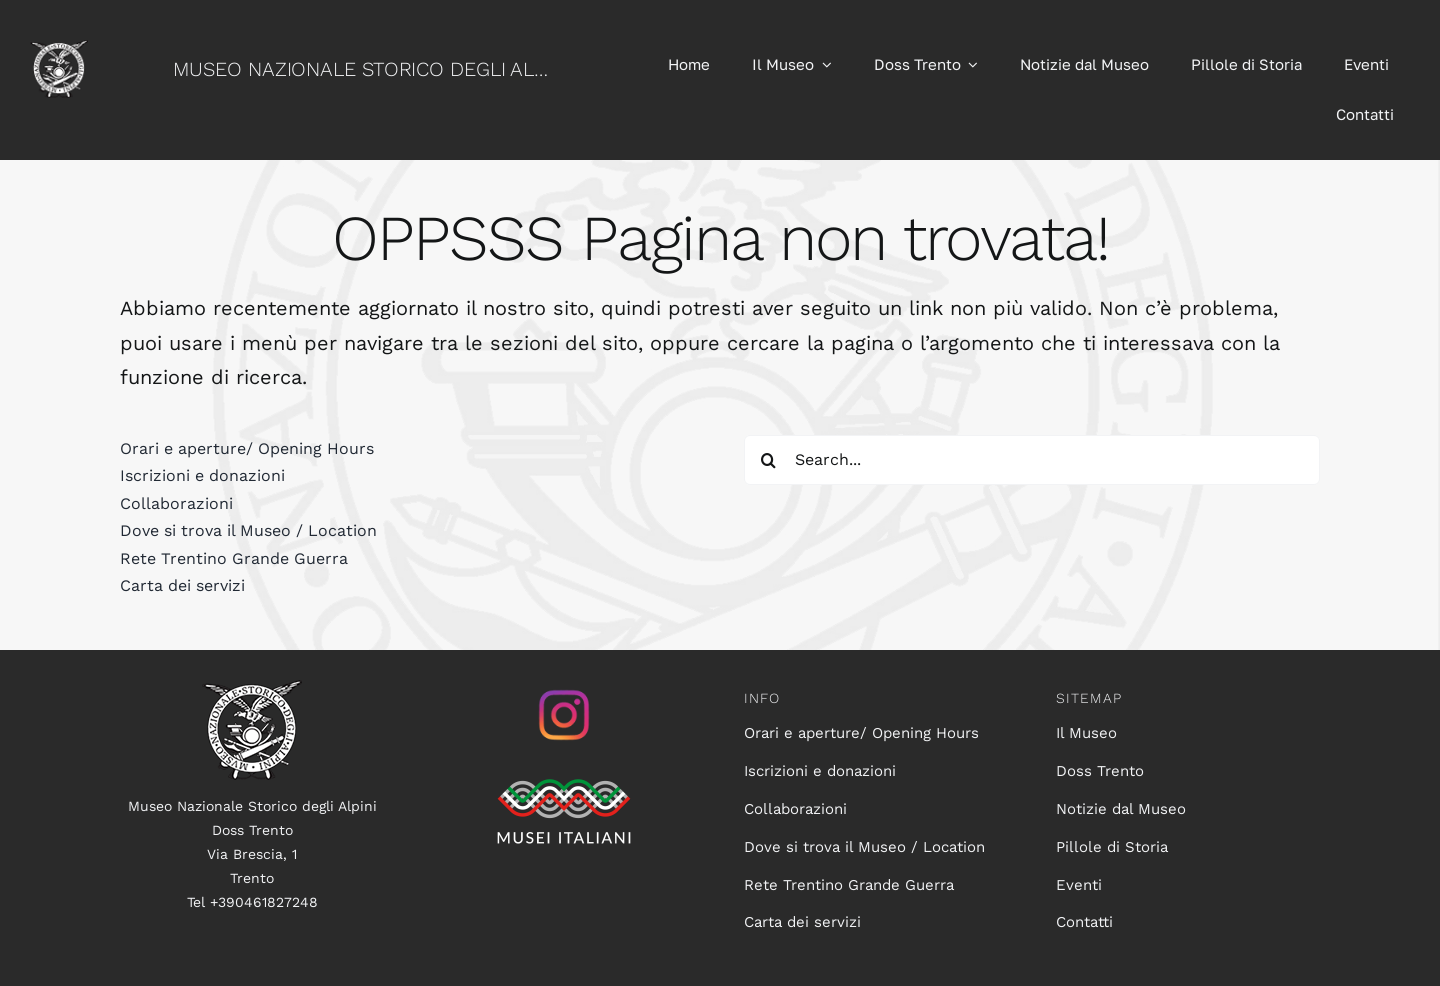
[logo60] (59, 50)
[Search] (769, 460)
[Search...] (1032, 460)
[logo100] (252, 690)
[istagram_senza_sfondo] (564, 690)
